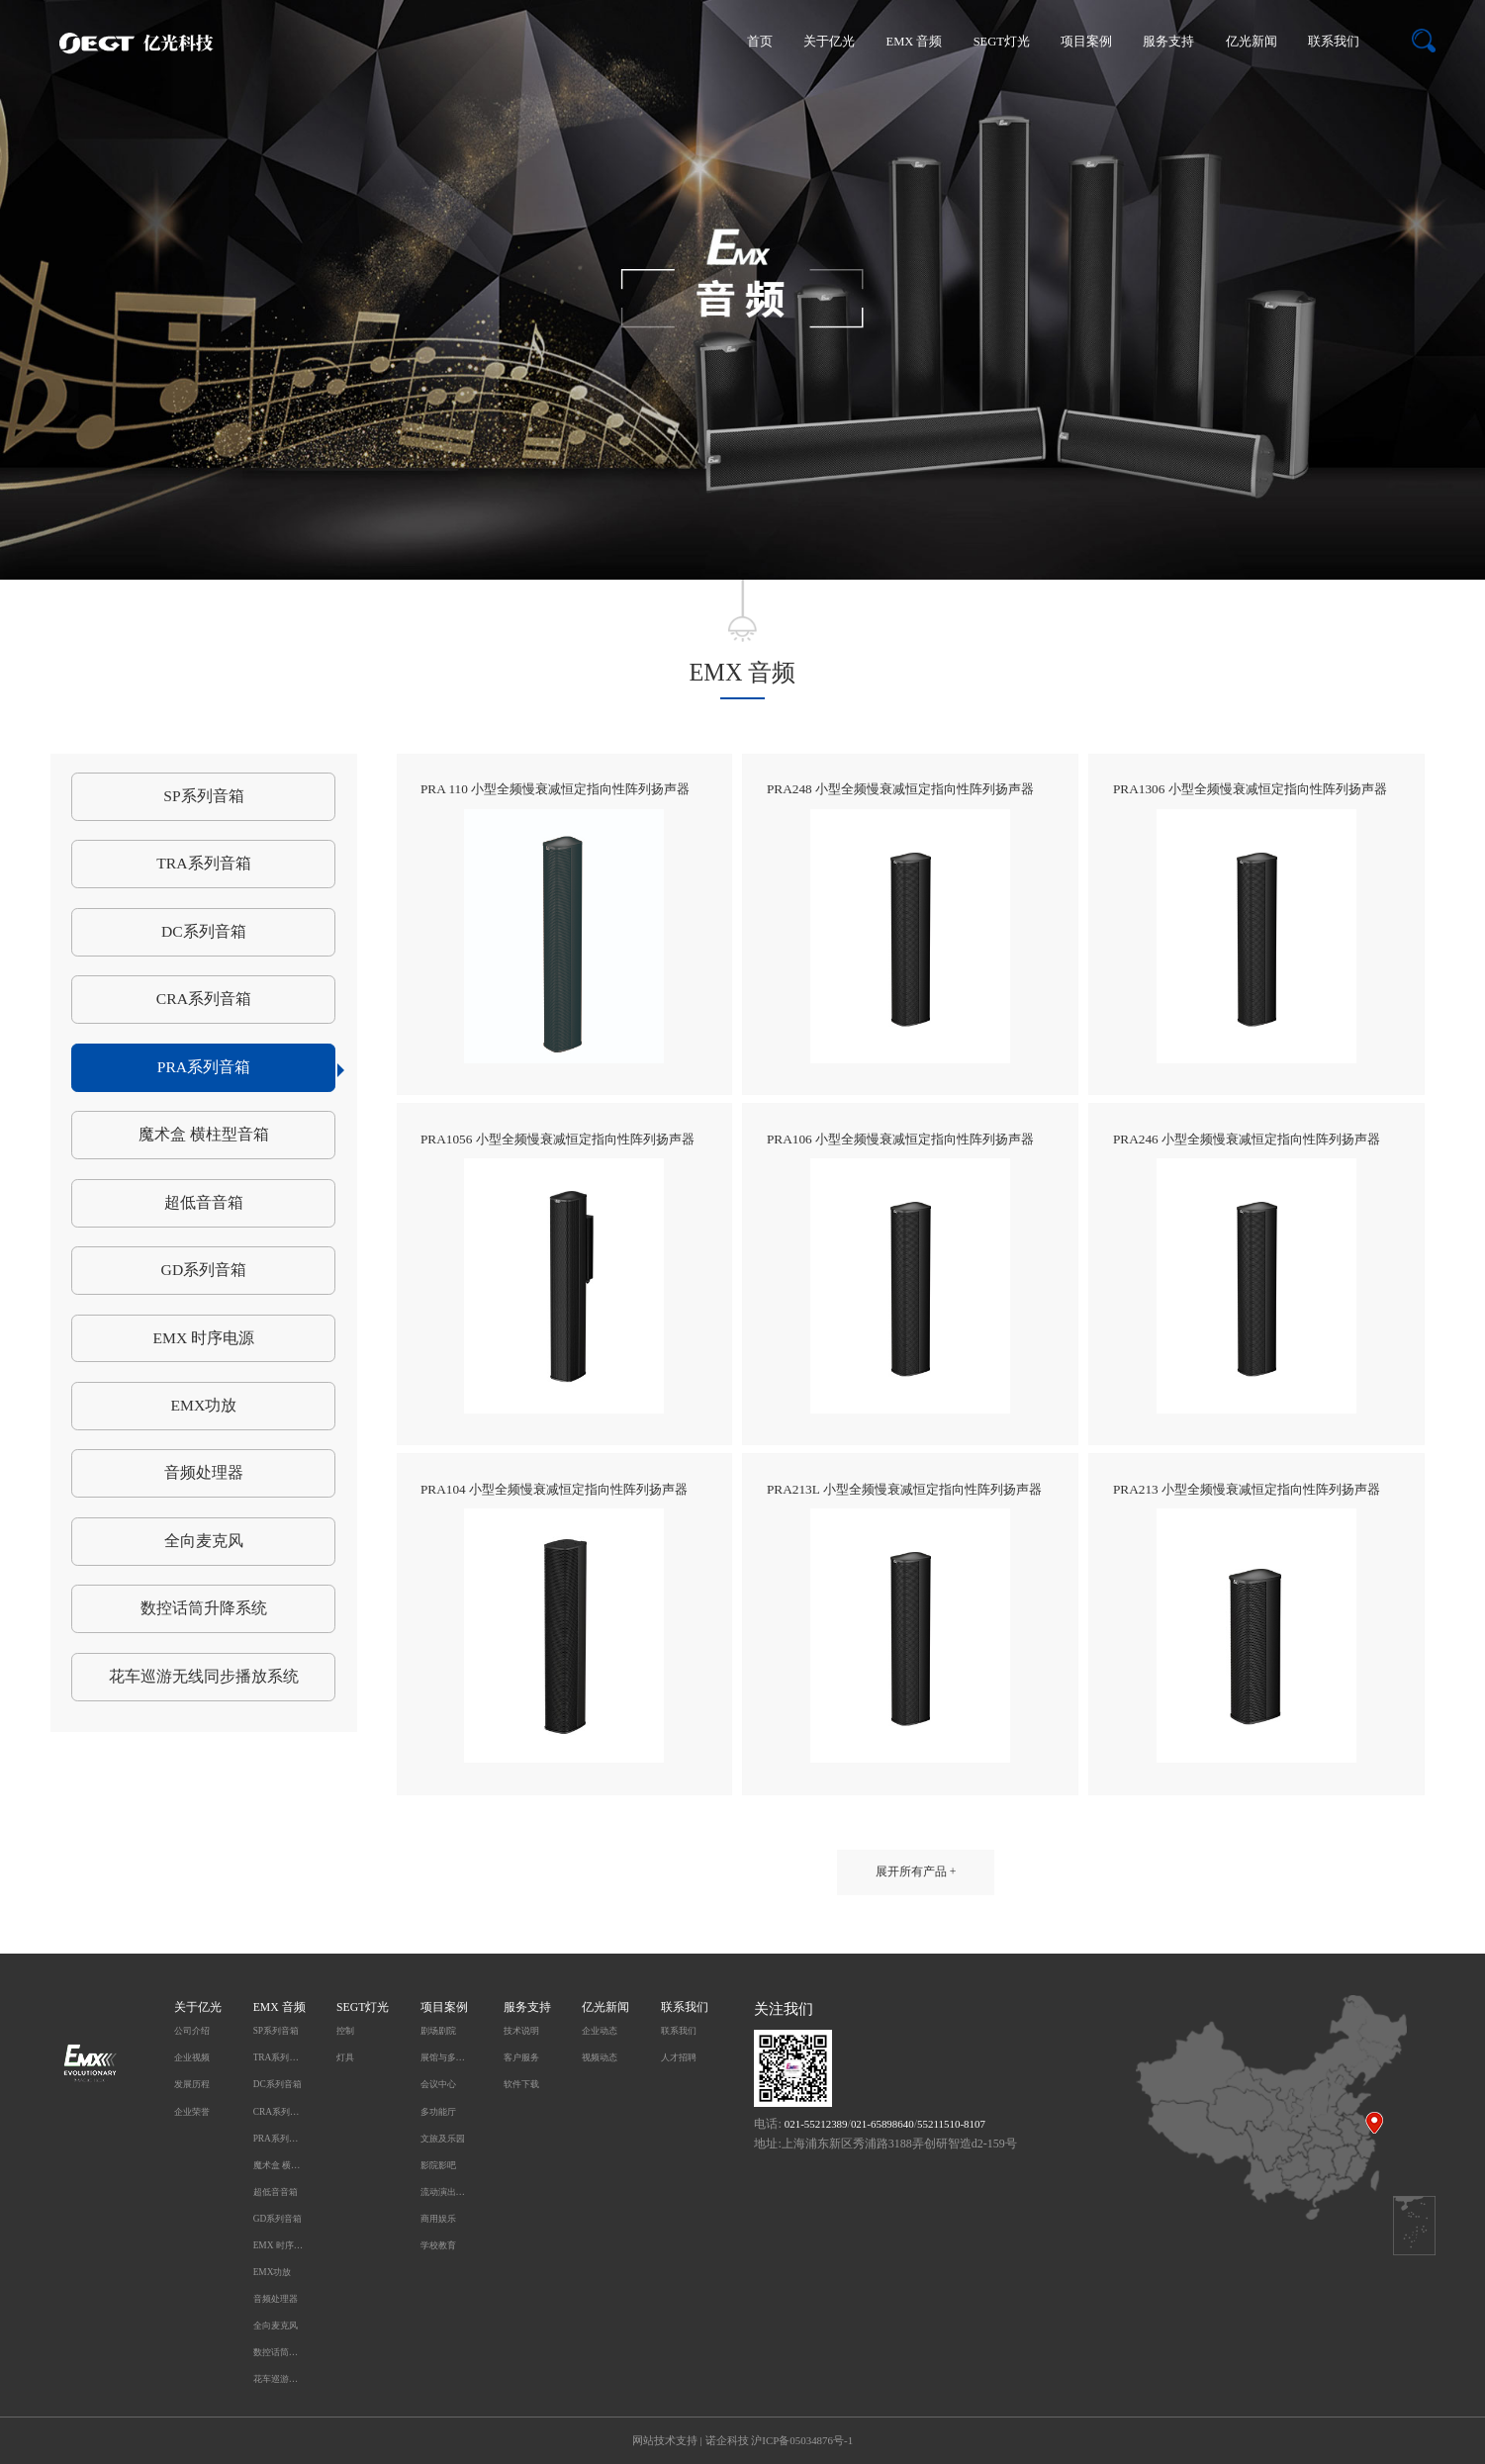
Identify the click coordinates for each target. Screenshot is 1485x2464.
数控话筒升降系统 (203, 1607)
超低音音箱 (203, 1202)
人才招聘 (678, 2057)
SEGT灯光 (1002, 41)
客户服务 (521, 2057)
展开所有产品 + (916, 1872)
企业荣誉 (192, 2112)
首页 (760, 41)
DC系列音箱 (203, 931)
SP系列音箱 (203, 795)
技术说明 (521, 2031)
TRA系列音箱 (203, 863)
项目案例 (1086, 41)
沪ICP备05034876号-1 (802, 2440)
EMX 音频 (914, 41)
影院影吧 (438, 2165)
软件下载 (521, 2084)
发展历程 (192, 2084)
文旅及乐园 (442, 2139)
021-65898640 (882, 2124)
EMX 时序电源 (204, 1337)
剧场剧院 (438, 2031)
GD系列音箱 (204, 1269)
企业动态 (599, 2031)
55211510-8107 (951, 2124)
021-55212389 (816, 2124)
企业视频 (192, 2057)
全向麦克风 (203, 1540)
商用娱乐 (438, 2219)
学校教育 (438, 2245)
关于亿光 (829, 41)
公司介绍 (192, 2031)
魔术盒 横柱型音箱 (204, 1134)
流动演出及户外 (446, 2192)
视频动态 (599, 2057)
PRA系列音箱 (246, 1068)
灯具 (345, 2057)
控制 (345, 2031)
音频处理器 (203, 1472)
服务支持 (1168, 41)
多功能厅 (438, 2112)
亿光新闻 (1251, 41)
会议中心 (438, 2084)
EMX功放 (204, 1405)
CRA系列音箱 (203, 998)
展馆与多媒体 (446, 2057)
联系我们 (1333, 41)
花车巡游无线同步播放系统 (204, 1676)
